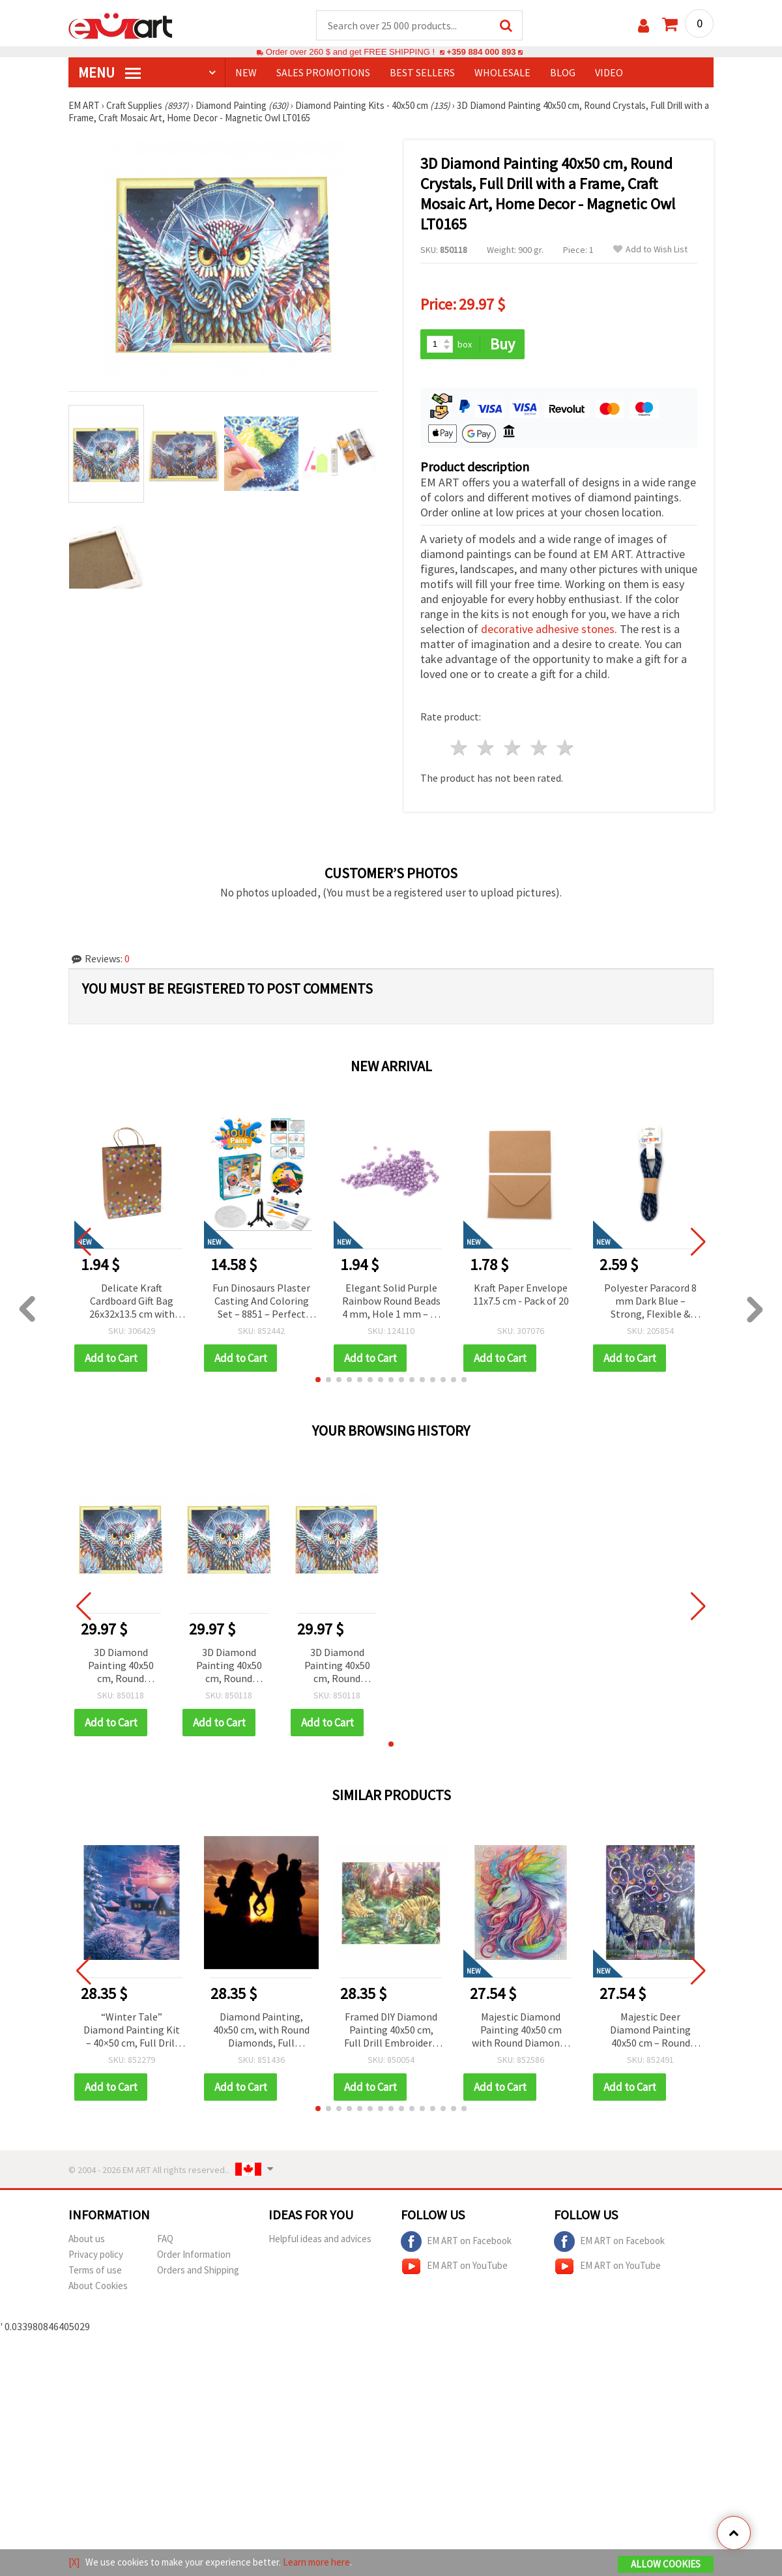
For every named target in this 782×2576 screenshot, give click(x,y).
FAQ (165, 2238)
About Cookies (98, 2285)
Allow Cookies (666, 2564)
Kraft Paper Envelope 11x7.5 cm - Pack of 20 (521, 1294)
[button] (318, 1379)
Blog (562, 72)
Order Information (194, 2254)
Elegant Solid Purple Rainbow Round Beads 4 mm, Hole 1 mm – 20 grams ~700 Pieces (391, 1301)
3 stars (512, 747)
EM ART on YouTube (454, 2266)
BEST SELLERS (422, 72)
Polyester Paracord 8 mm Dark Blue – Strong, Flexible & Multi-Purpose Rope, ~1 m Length (650, 1301)
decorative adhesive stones (548, 628)
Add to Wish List (650, 249)
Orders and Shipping (198, 2270)
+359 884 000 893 (480, 52)
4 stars (539, 747)
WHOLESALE (502, 72)
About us (86, 2238)
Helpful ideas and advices (319, 2238)
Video (609, 72)
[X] (74, 2562)
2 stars (486, 747)
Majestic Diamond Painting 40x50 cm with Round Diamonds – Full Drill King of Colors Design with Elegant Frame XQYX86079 (521, 2030)
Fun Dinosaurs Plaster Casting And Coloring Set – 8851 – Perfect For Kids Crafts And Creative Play (261, 1301)
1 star (459, 747)
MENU (109, 72)
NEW (246, 72)
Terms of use (95, 2270)
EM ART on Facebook (456, 2241)
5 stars (566, 747)
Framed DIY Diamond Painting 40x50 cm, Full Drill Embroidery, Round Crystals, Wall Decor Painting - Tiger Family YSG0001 (391, 2030)
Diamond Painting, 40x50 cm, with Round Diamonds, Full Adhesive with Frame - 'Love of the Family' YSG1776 (261, 2030)
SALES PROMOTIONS (323, 72)
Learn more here (316, 2562)
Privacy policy (95, 2254)
